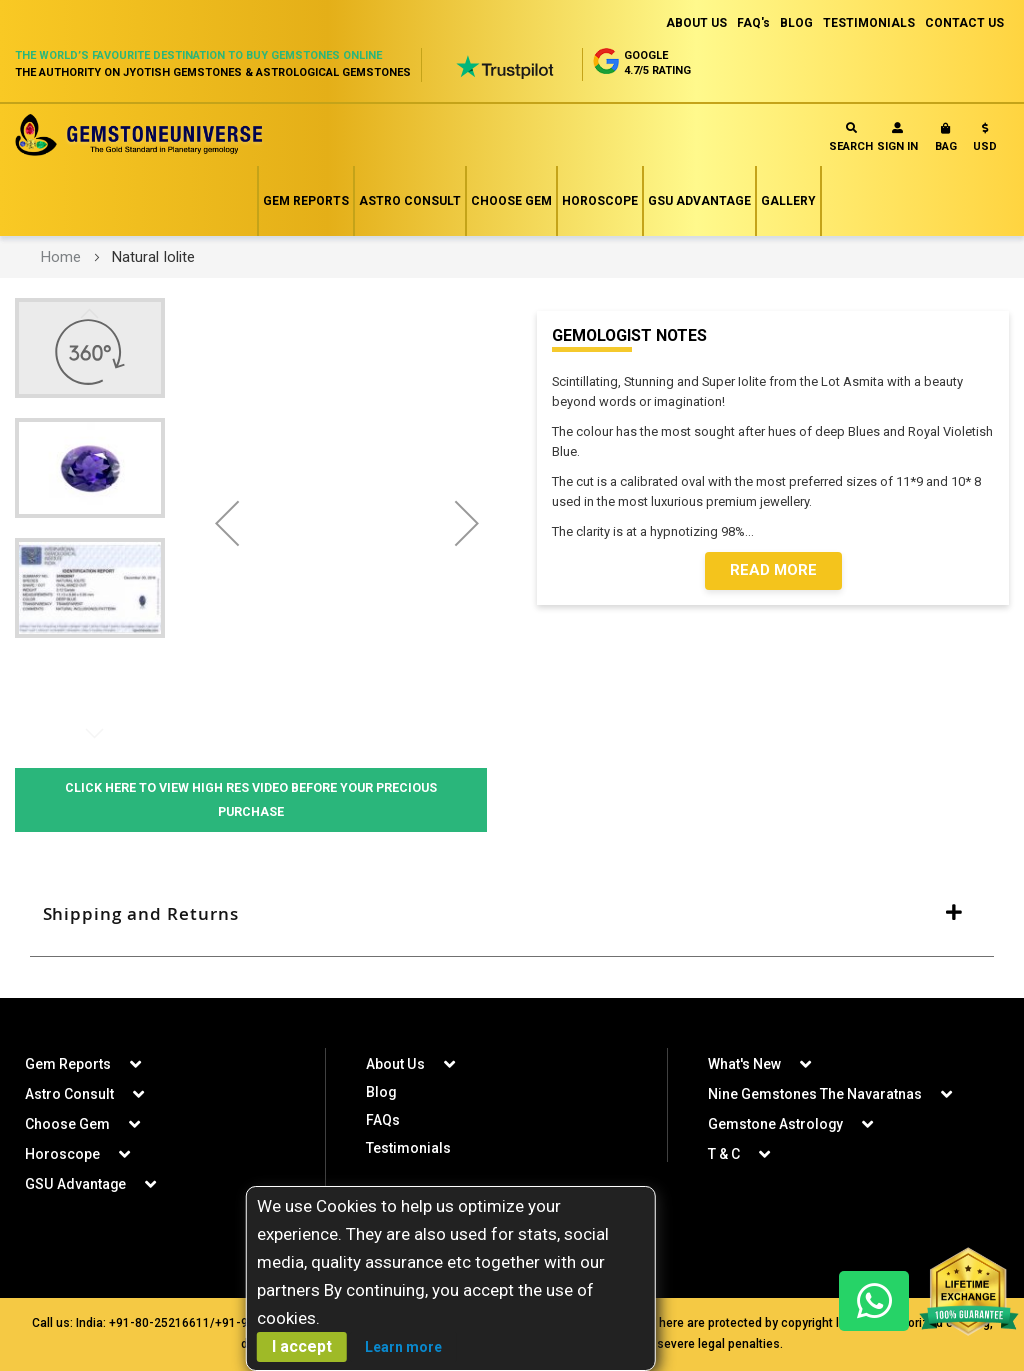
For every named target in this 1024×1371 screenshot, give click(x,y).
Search (851, 137)
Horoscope (600, 201)
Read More (773, 571)
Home (61, 257)
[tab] (512, 915)
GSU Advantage (699, 201)
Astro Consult (410, 201)
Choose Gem (511, 201)
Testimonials (408, 1148)
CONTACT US (964, 23)
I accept (302, 1346)
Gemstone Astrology (776, 1124)
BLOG (796, 23)
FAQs (383, 1120)
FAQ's (753, 23)
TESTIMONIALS (869, 23)
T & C (724, 1154)
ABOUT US (696, 23)
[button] (985, 141)
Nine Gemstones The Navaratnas (815, 1094)
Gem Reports (306, 201)
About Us (395, 1064)
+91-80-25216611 (159, 1323)
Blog (381, 1092)
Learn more (403, 1347)
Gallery (788, 201)
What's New (744, 1064)
